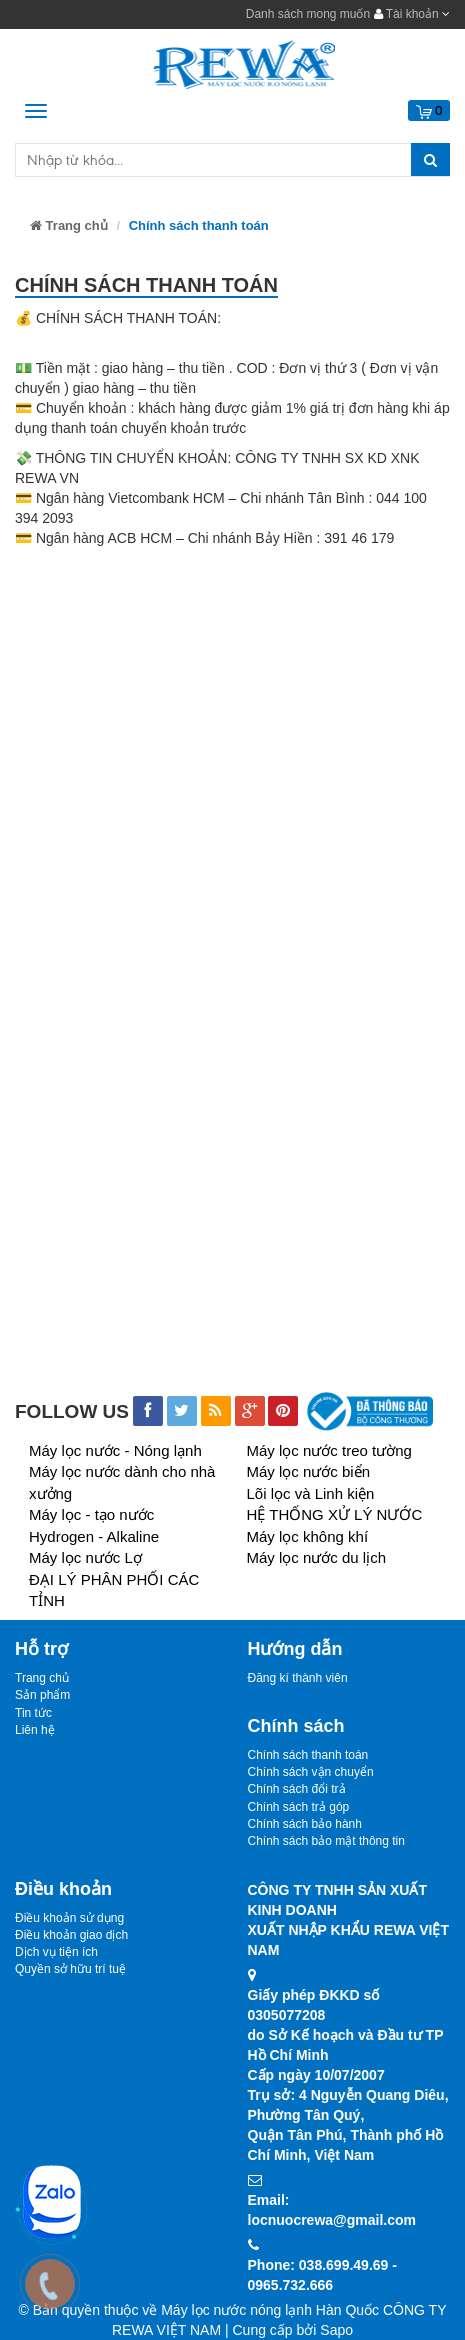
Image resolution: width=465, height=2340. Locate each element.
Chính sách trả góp (299, 1807)
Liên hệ (35, 1730)
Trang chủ (69, 225)
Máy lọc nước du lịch (317, 1557)
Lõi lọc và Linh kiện (311, 1493)
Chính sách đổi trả (297, 1789)
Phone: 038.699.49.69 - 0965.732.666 (322, 2275)
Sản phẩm (42, 1695)
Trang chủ (42, 1678)
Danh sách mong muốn (308, 14)
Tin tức (33, 1713)
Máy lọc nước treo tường (329, 1450)
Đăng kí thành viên (298, 1678)
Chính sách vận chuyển (311, 1772)
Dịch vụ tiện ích (56, 1952)
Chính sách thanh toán (308, 1755)
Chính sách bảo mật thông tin (326, 1841)
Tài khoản (412, 14)
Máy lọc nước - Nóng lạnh (115, 1450)
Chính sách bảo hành (305, 1824)
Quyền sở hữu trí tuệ (70, 1969)
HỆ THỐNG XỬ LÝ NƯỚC (335, 1514)
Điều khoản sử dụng (69, 1918)
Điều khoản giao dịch (71, 1935)
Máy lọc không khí (308, 1536)
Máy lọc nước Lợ (85, 1557)
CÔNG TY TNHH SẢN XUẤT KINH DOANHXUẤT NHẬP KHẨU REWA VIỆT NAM (348, 1920)
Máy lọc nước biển (309, 1471)
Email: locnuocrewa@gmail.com (332, 2210)
